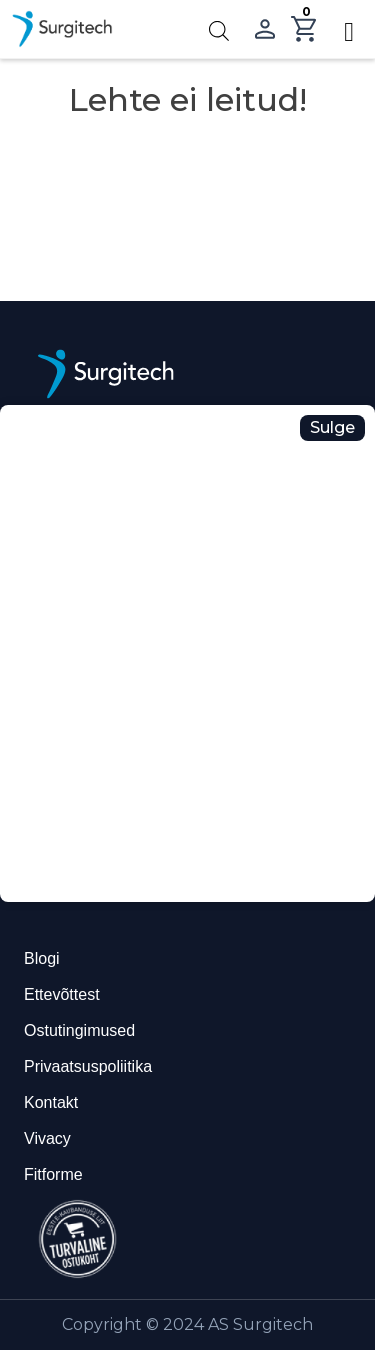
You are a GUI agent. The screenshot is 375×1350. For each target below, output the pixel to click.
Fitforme (53, 1174)
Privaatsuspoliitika (88, 1066)
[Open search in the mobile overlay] (219, 29)
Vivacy (47, 1138)
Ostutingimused (79, 1030)
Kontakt (51, 1102)
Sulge (332, 427)
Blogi (42, 958)
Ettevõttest (62, 994)
